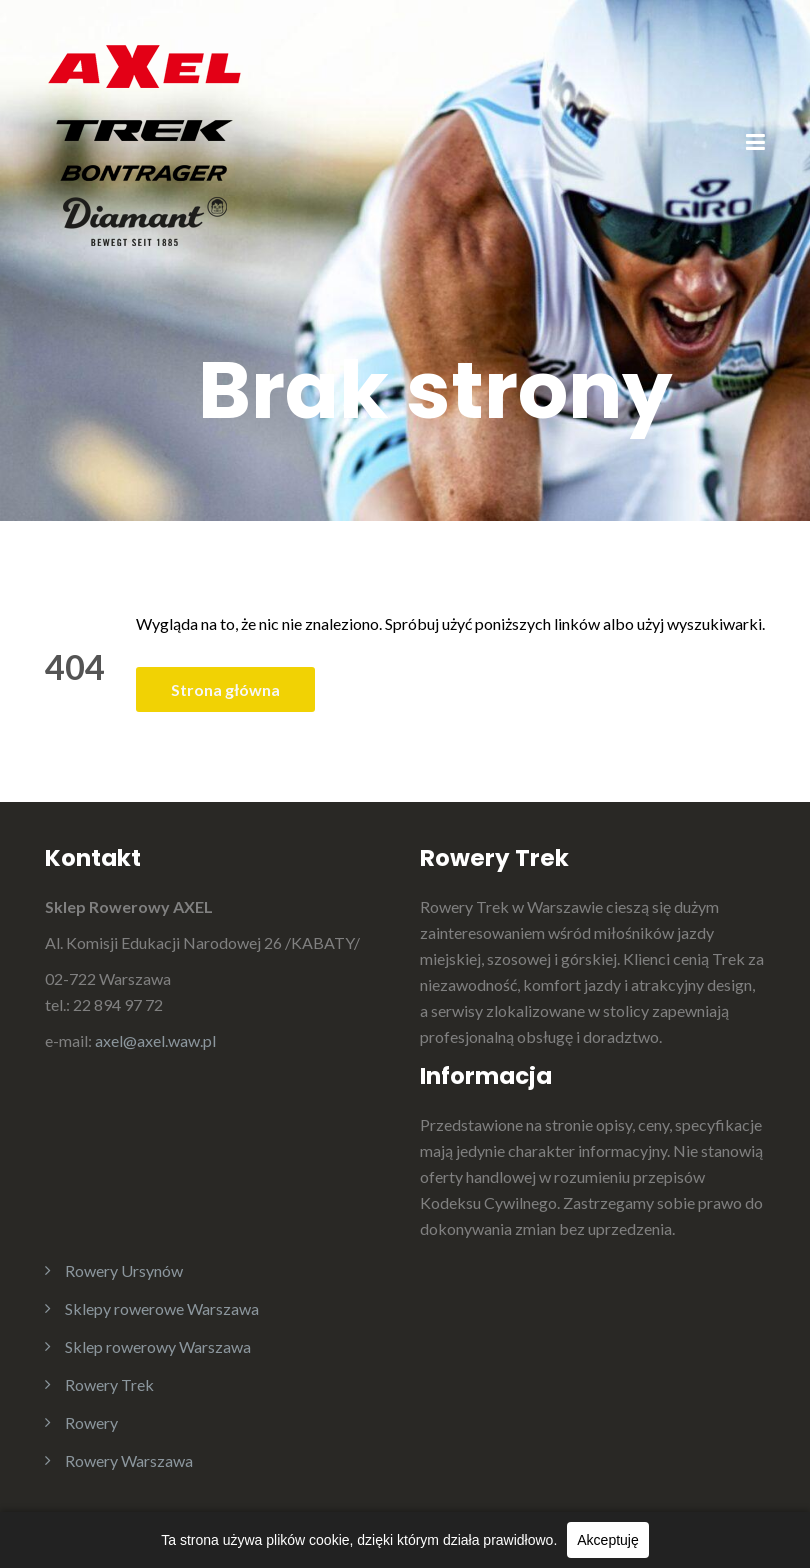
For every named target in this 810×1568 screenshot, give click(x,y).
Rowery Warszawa (129, 1460)
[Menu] (755, 144)
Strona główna (225, 689)
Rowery (91, 1422)
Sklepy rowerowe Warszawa (162, 1308)
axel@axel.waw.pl (155, 1040)
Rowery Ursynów (124, 1270)
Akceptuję (607, 1540)
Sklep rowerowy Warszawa (158, 1346)
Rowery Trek (109, 1384)
